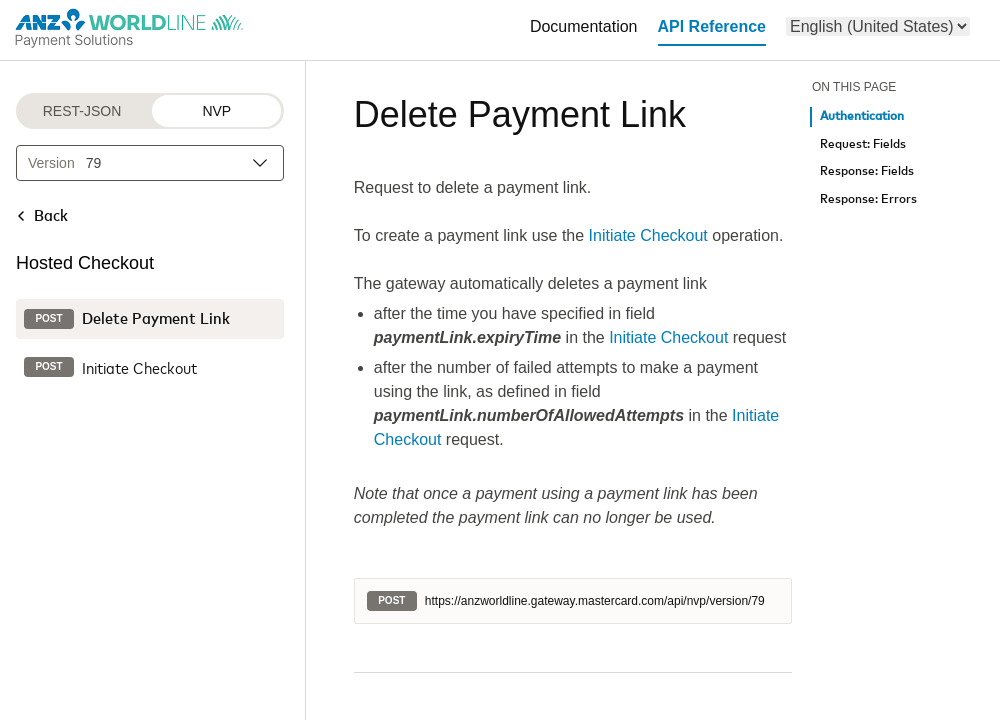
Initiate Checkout (648, 235)
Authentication (862, 116)
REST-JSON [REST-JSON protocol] (82, 111)
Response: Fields (867, 171)
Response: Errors (868, 199)
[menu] (878, 26)
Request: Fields (863, 144)
